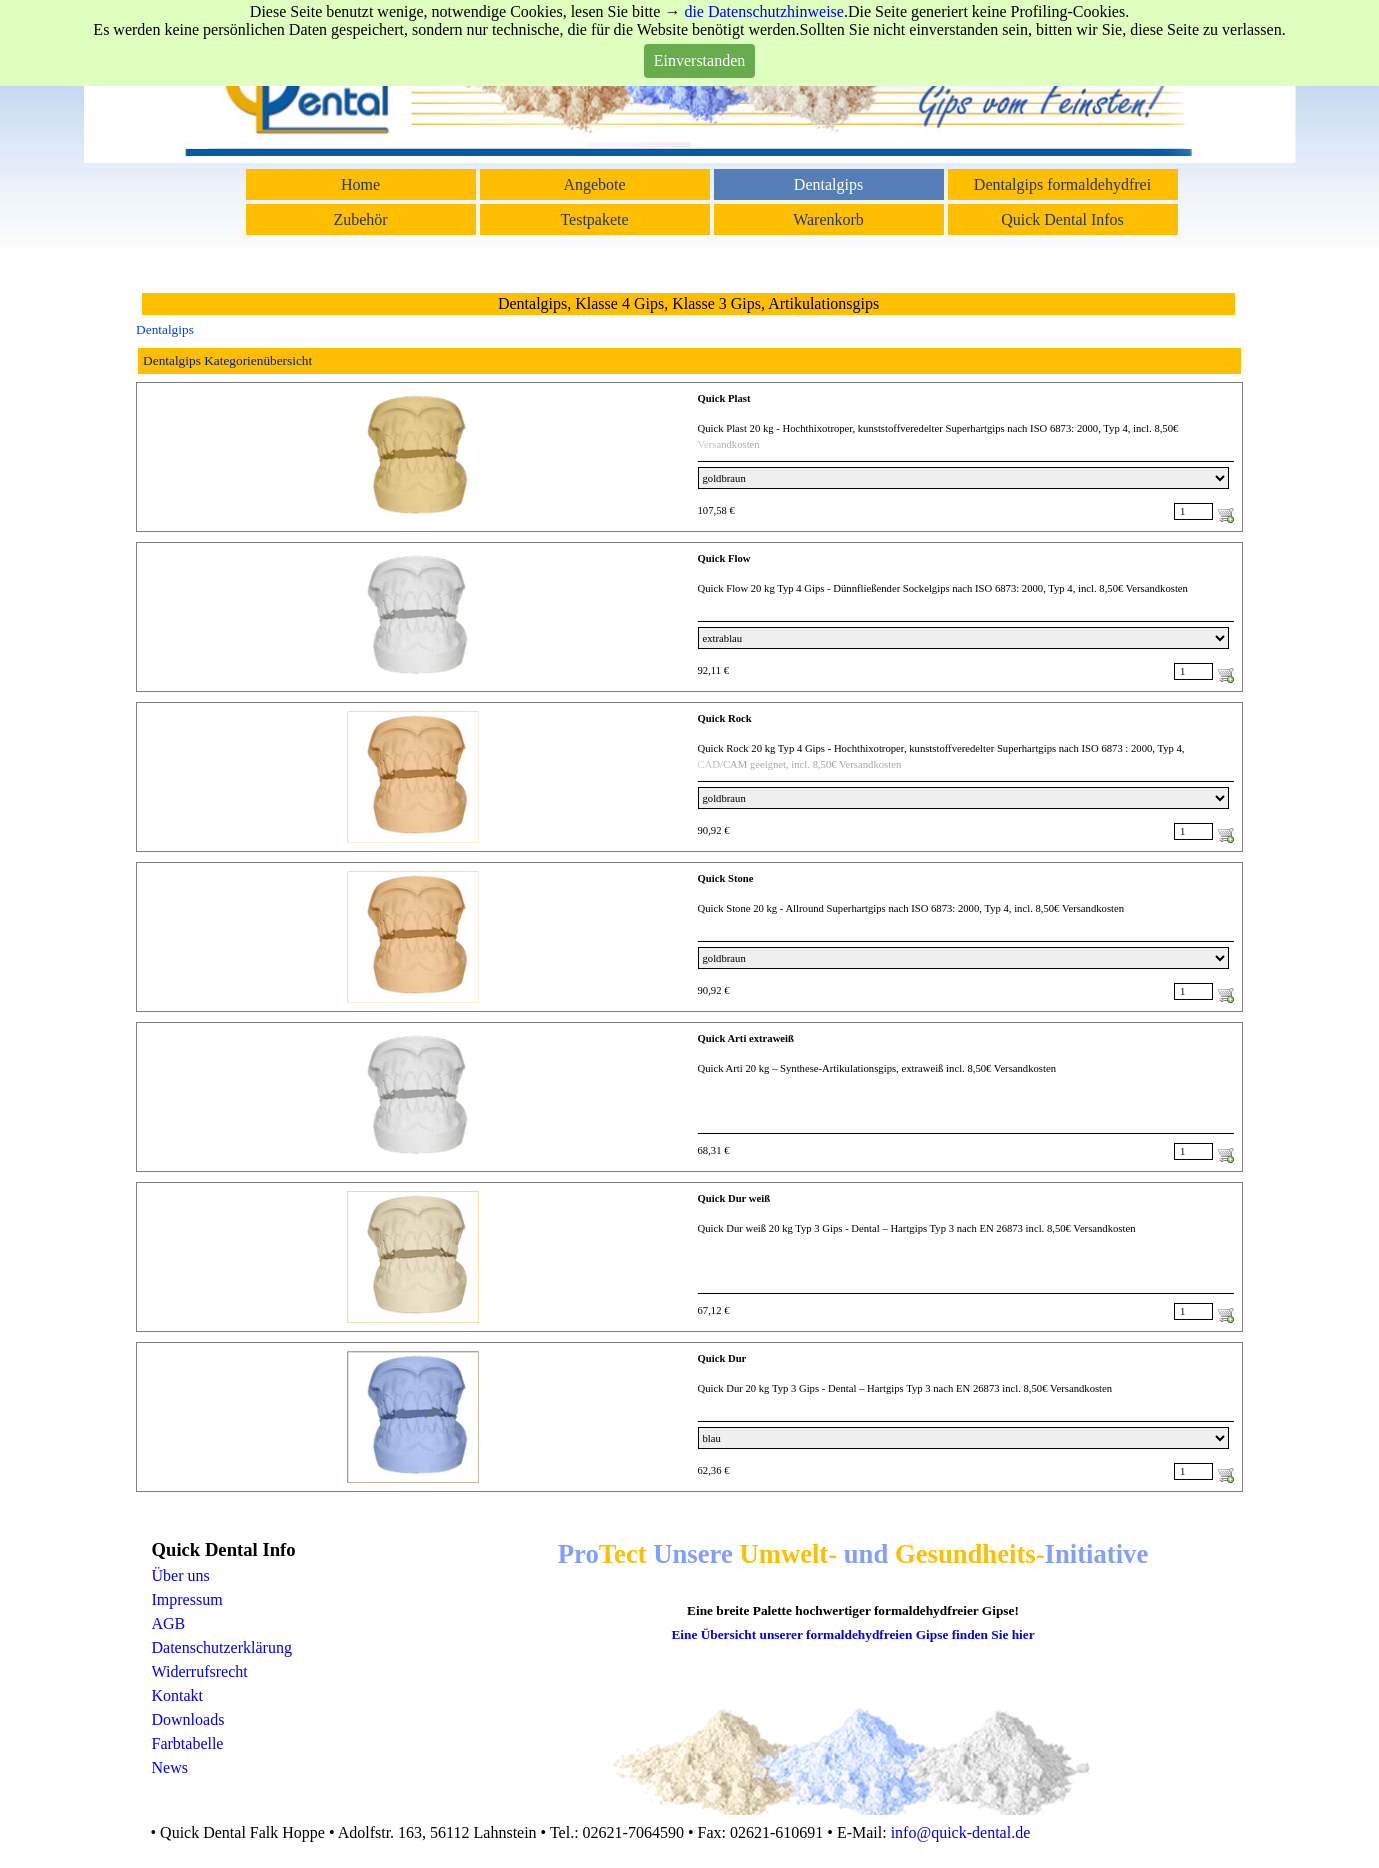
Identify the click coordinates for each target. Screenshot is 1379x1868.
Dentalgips (828, 184)
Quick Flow (724, 558)
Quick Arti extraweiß (746, 1038)
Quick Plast (724, 398)
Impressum (187, 1599)
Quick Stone (726, 878)
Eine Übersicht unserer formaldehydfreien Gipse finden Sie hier (852, 1634)
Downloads (188, 1719)
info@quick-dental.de (961, 1832)
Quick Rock (725, 718)
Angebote (594, 184)
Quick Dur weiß (734, 1198)
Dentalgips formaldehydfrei (1062, 184)
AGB (169, 1623)
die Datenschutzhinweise (764, 11)
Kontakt (178, 1695)
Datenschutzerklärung (222, 1647)
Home (360, 184)
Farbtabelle (188, 1743)
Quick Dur (722, 1358)
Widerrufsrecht (200, 1671)
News (170, 1767)
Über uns (181, 1575)
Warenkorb (828, 219)
